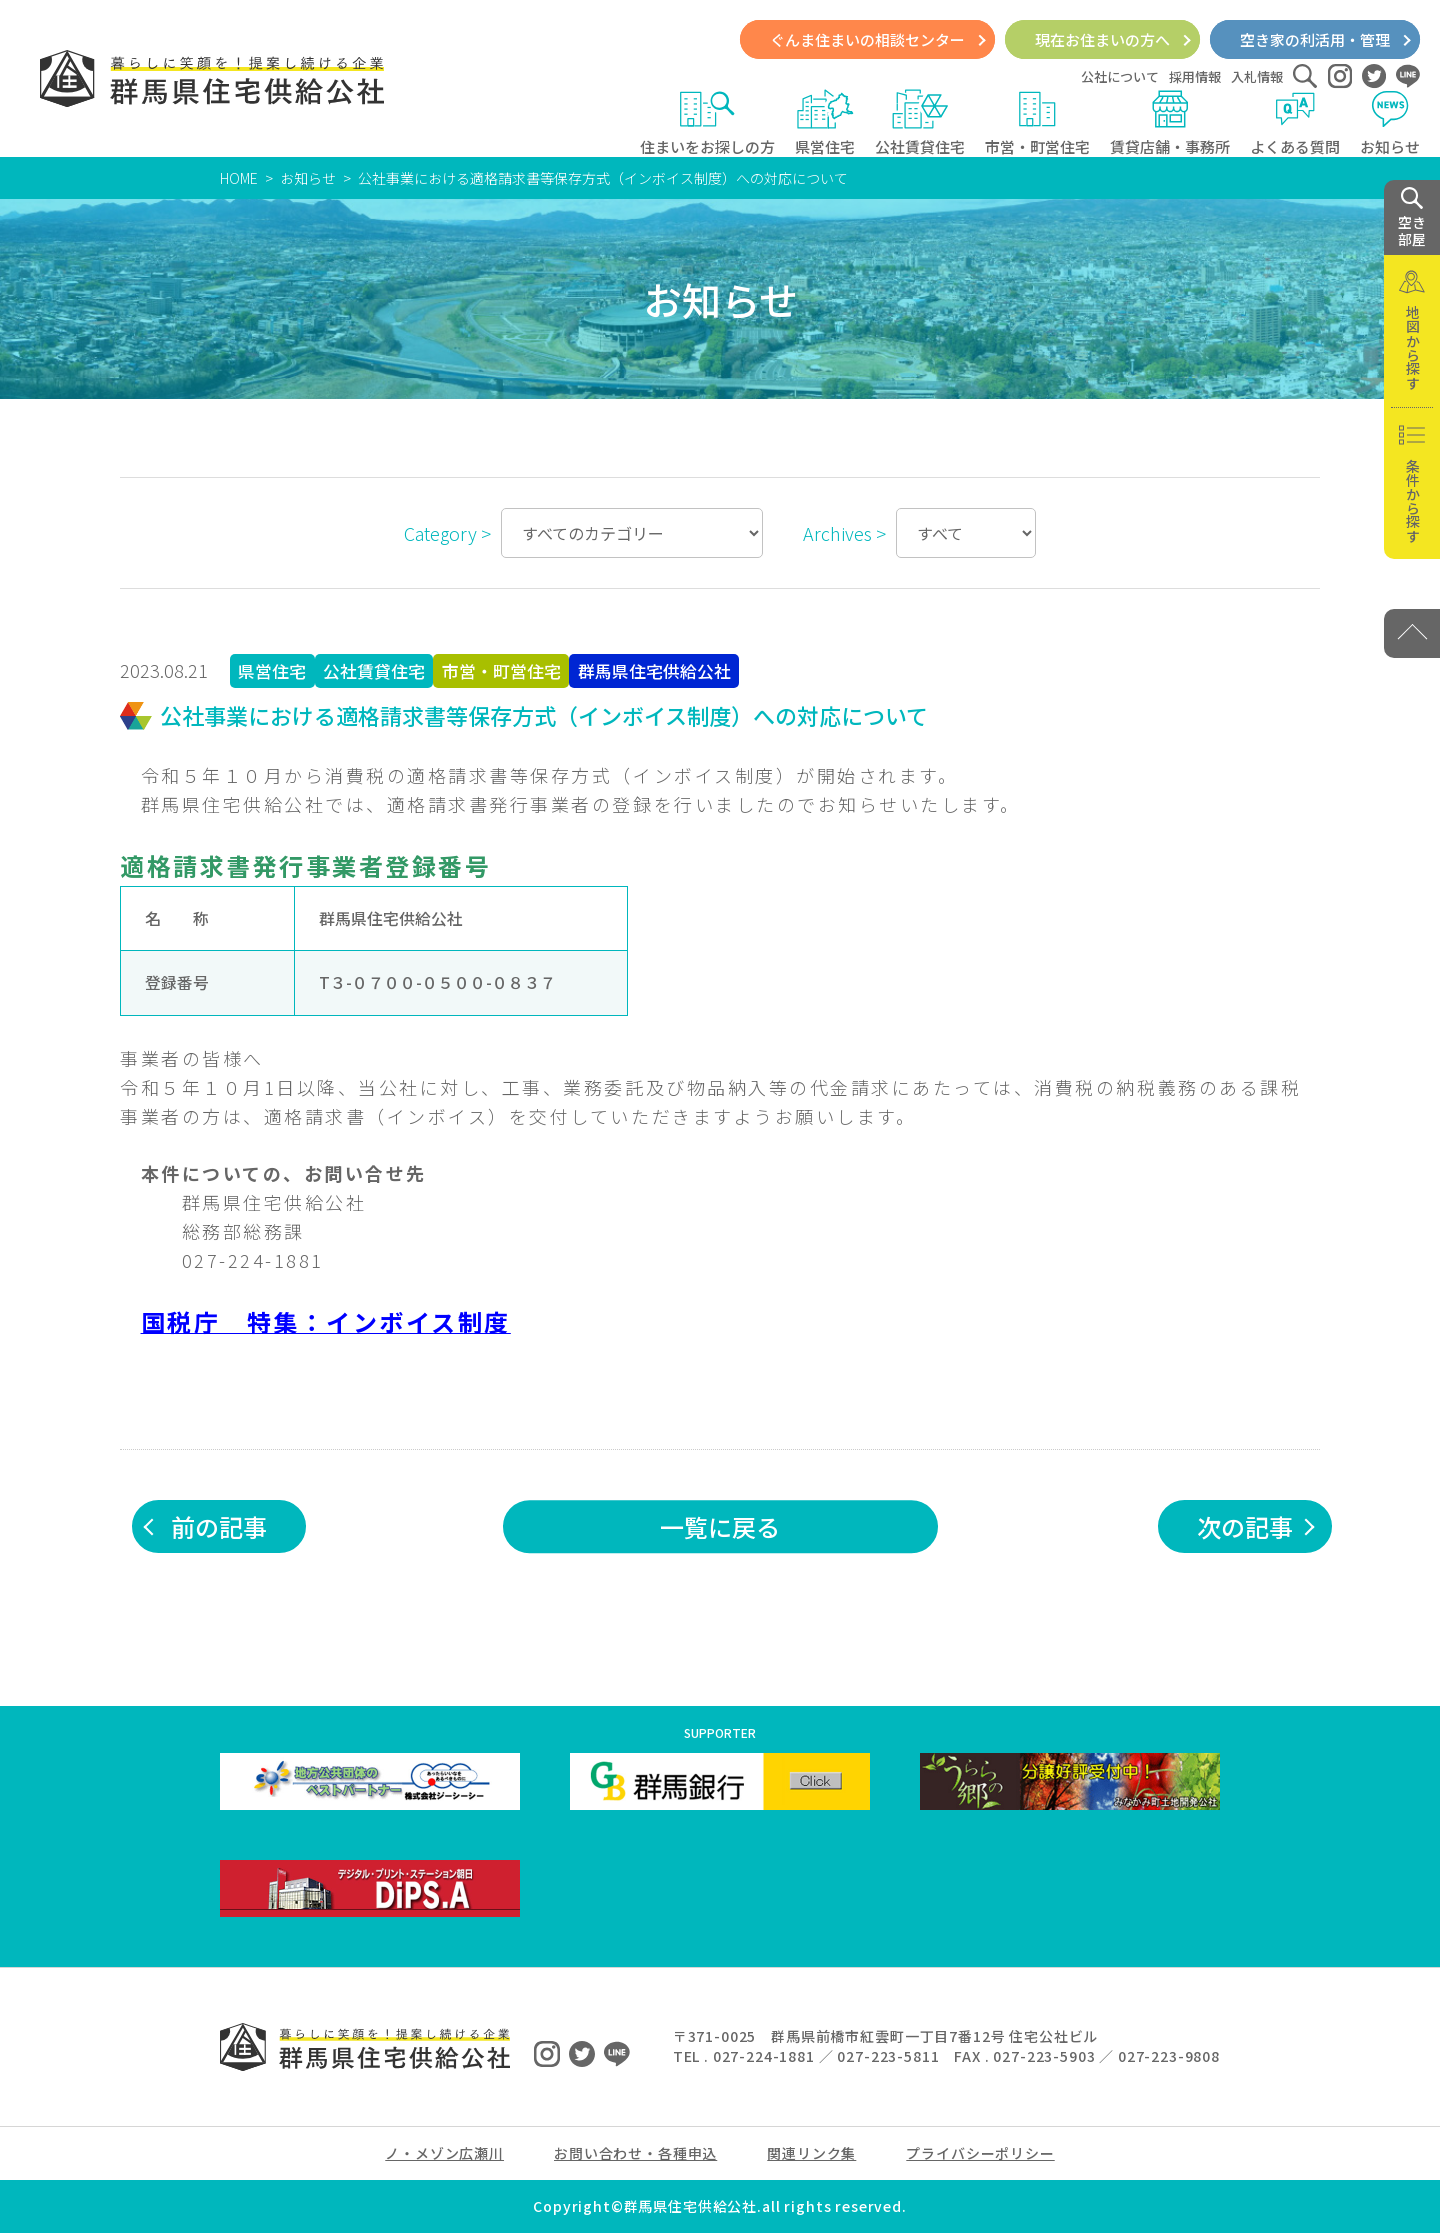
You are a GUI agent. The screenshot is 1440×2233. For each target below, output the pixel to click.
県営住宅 (825, 123)
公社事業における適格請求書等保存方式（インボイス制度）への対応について (603, 178)
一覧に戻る (720, 1526)
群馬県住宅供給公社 (654, 671)
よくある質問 (1295, 123)
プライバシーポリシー (980, 2153)
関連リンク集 (811, 2153)
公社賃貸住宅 (920, 123)
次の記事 (1245, 1526)
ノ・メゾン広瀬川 (444, 2153)
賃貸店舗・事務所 (1170, 123)
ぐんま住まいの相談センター (867, 39)
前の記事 (219, 1526)
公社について (1120, 76)
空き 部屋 (1412, 218)
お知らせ (1390, 123)
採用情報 (1195, 76)
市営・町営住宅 (1037, 123)
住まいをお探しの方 (707, 123)
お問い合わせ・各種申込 (635, 2153)
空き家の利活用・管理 (1315, 39)
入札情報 (1257, 76)
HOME (239, 178)
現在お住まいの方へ (1102, 39)
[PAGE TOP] (1412, 633)
